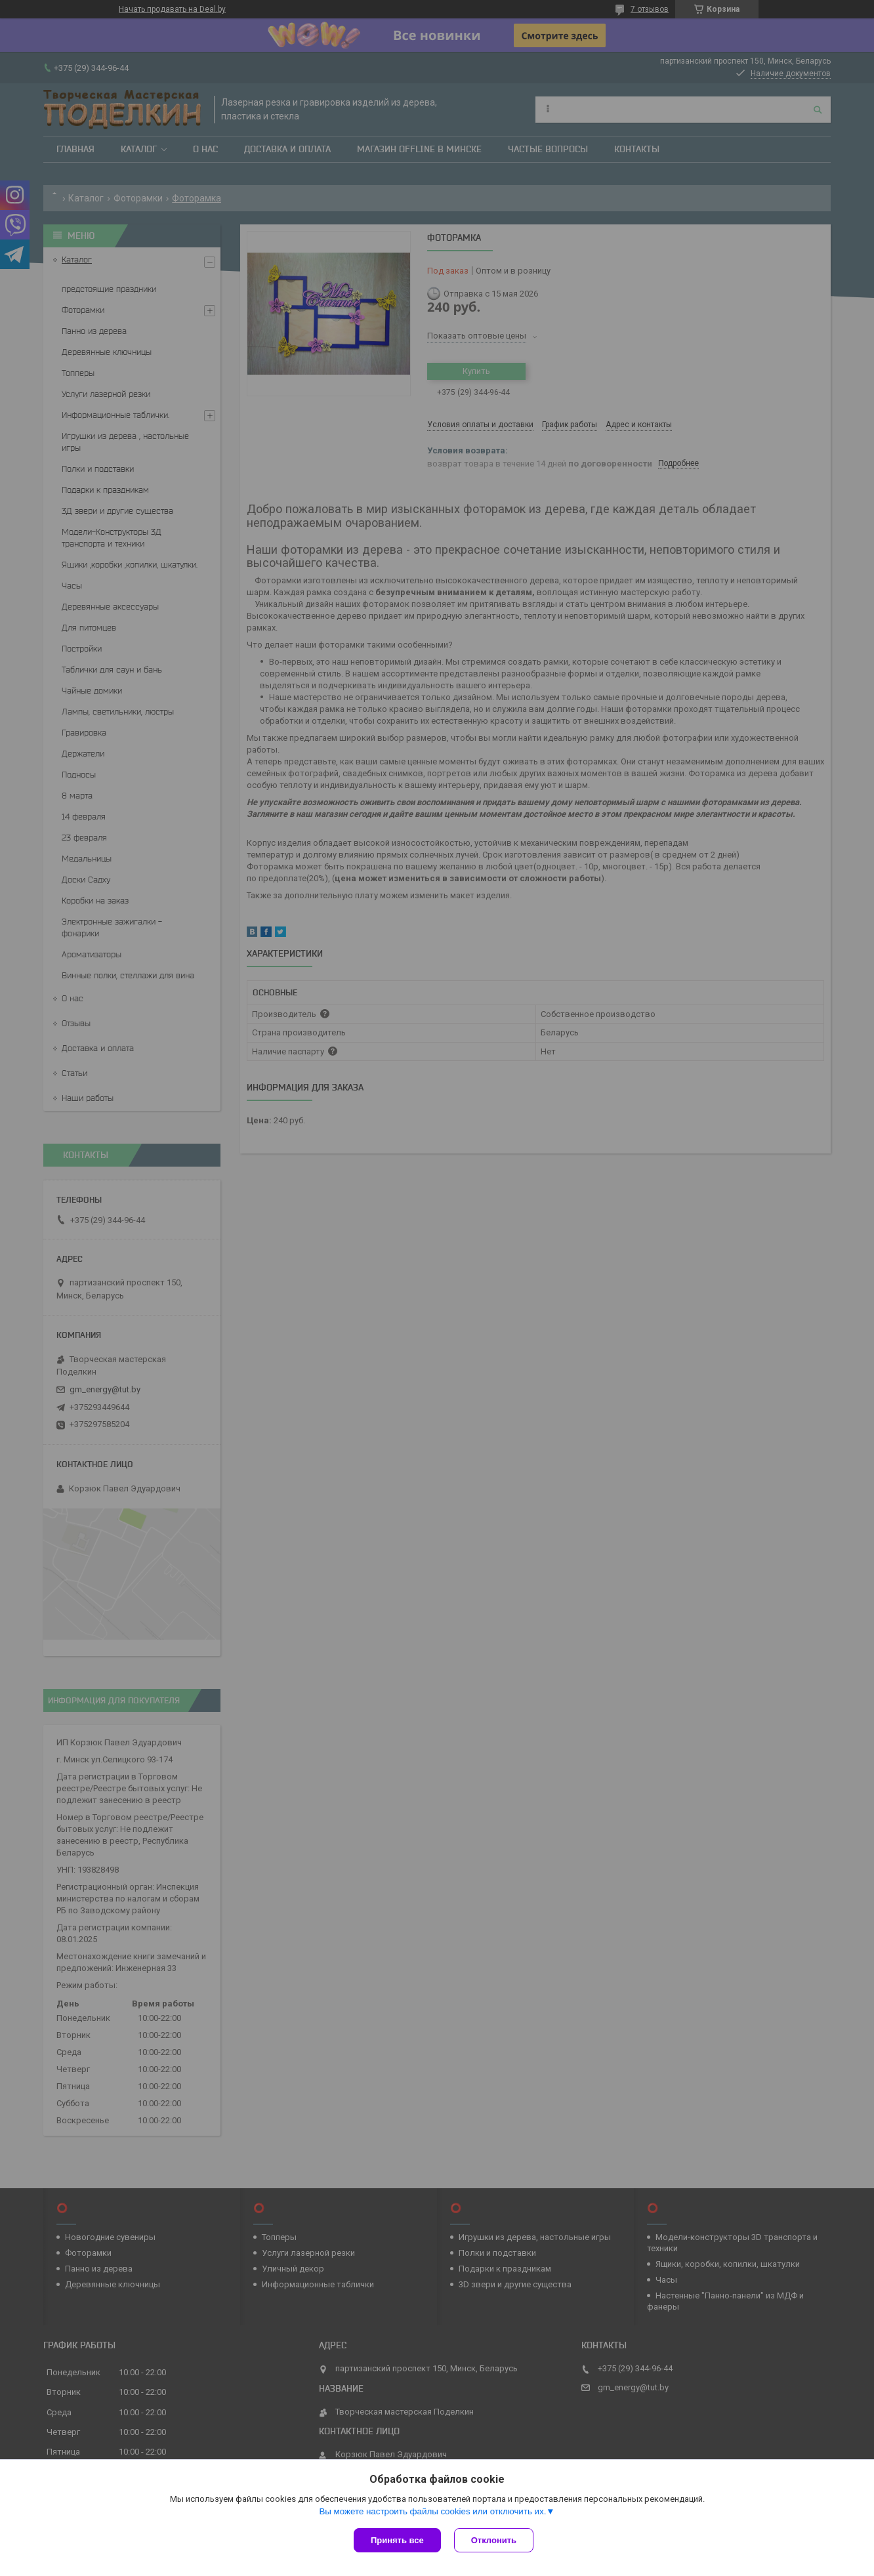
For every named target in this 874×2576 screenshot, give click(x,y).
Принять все (397, 2540)
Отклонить (493, 2540)
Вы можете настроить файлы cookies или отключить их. (432, 2511)
